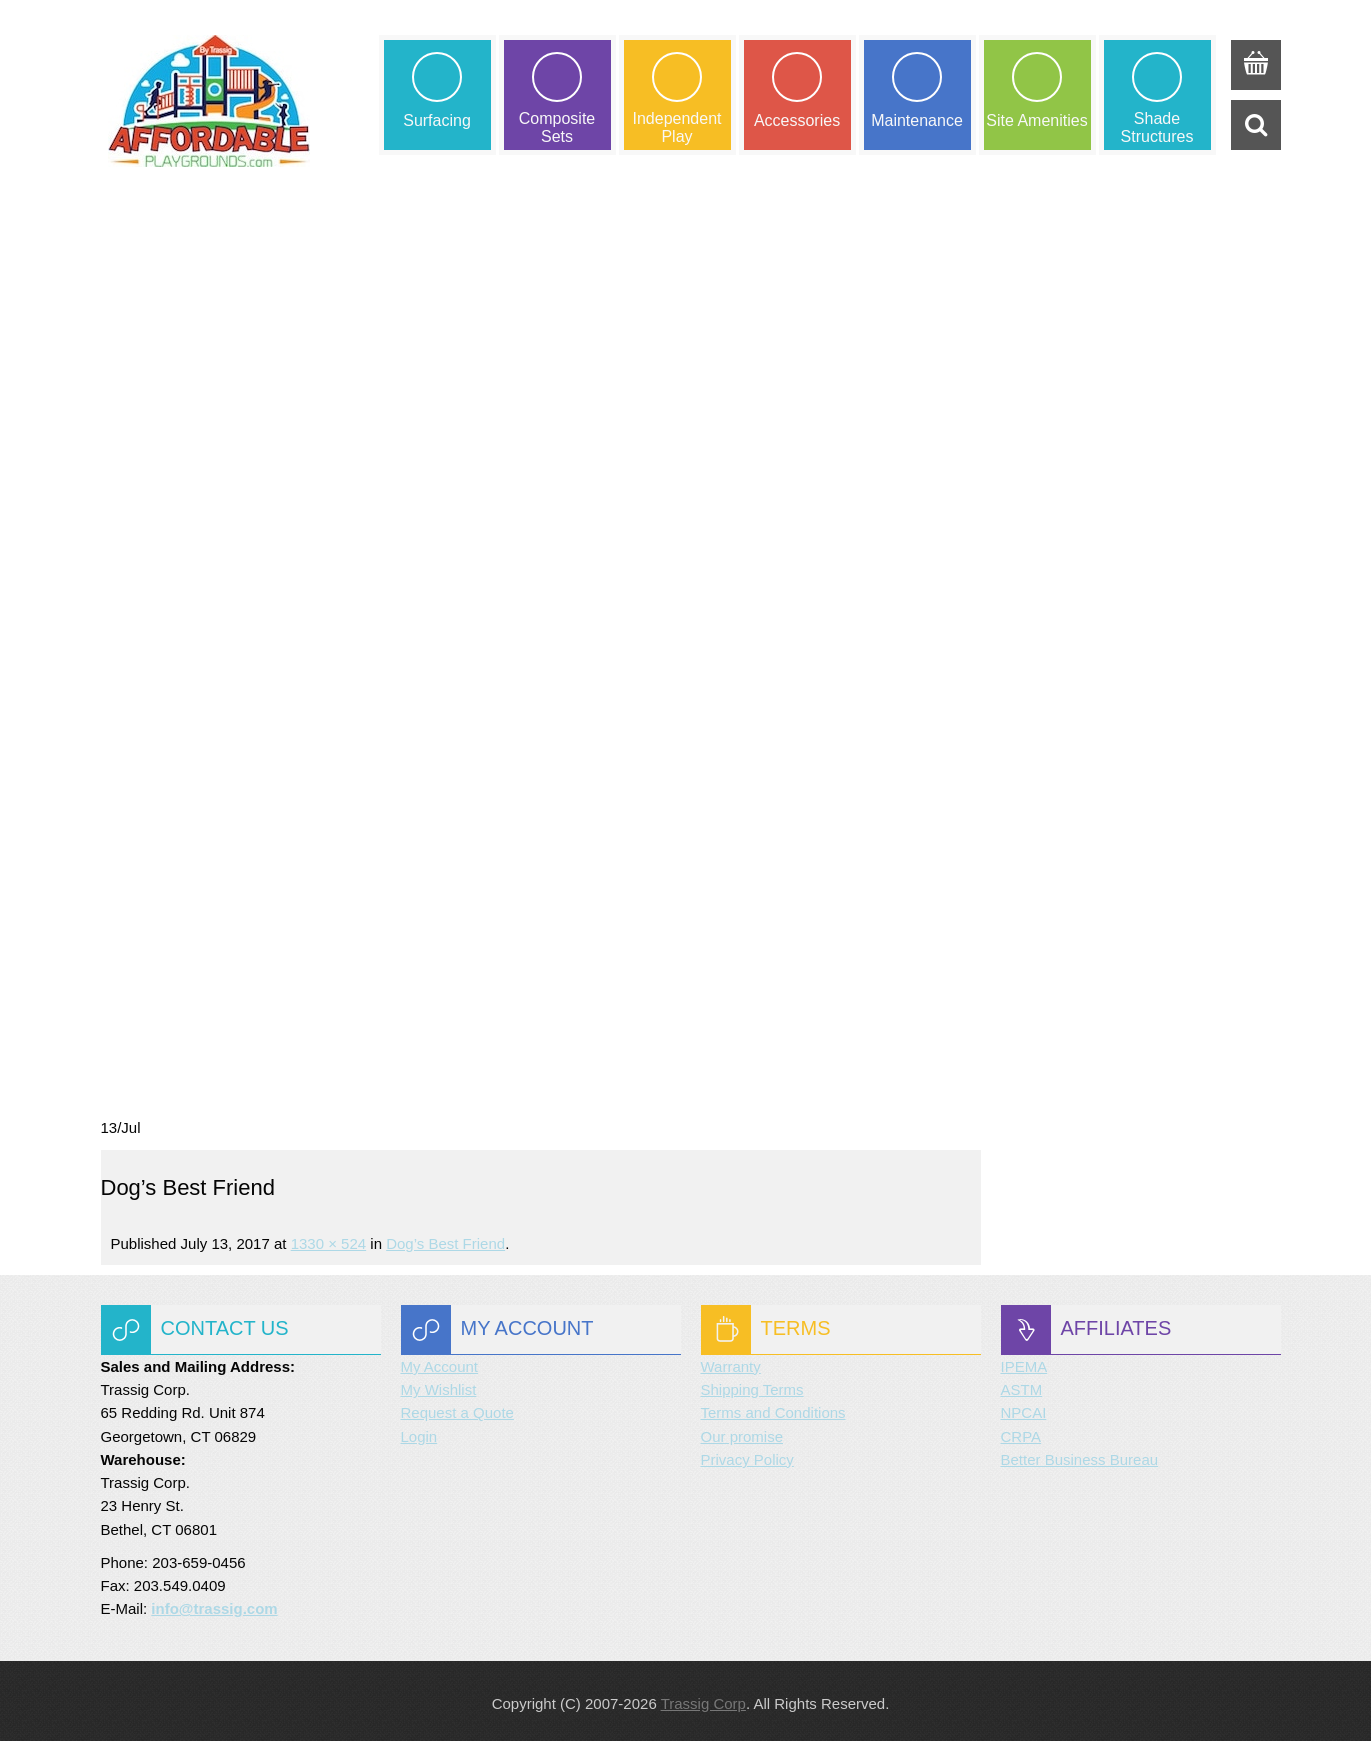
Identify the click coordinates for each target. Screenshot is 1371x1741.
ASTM (1022, 1385)
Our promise (742, 1431)
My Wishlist (439, 1385)
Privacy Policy (747, 1455)
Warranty (731, 1362)
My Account (440, 1362)
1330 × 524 (329, 1238)
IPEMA (1024, 1362)
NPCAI (1024, 1408)
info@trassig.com (214, 1604)
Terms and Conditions (773, 1408)
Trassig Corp (703, 1698)
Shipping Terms (752, 1385)
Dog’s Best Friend (445, 1238)
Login (419, 1431)
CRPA (1021, 1431)
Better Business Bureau (1080, 1455)
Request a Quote (457, 1408)
